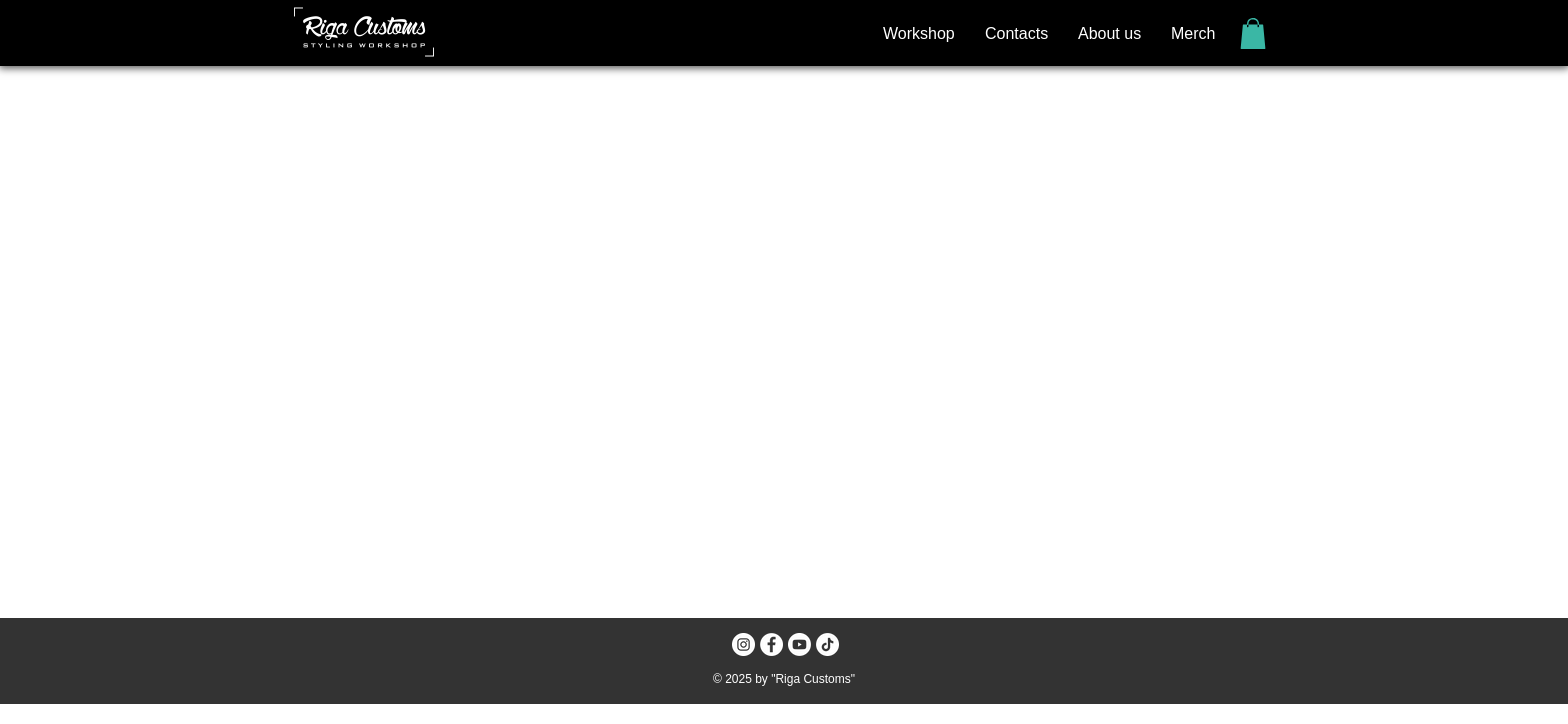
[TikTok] (827, 644)
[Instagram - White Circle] (743, 644)
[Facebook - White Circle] (771, 644)
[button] (1253, 33)
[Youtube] (799, 644)
